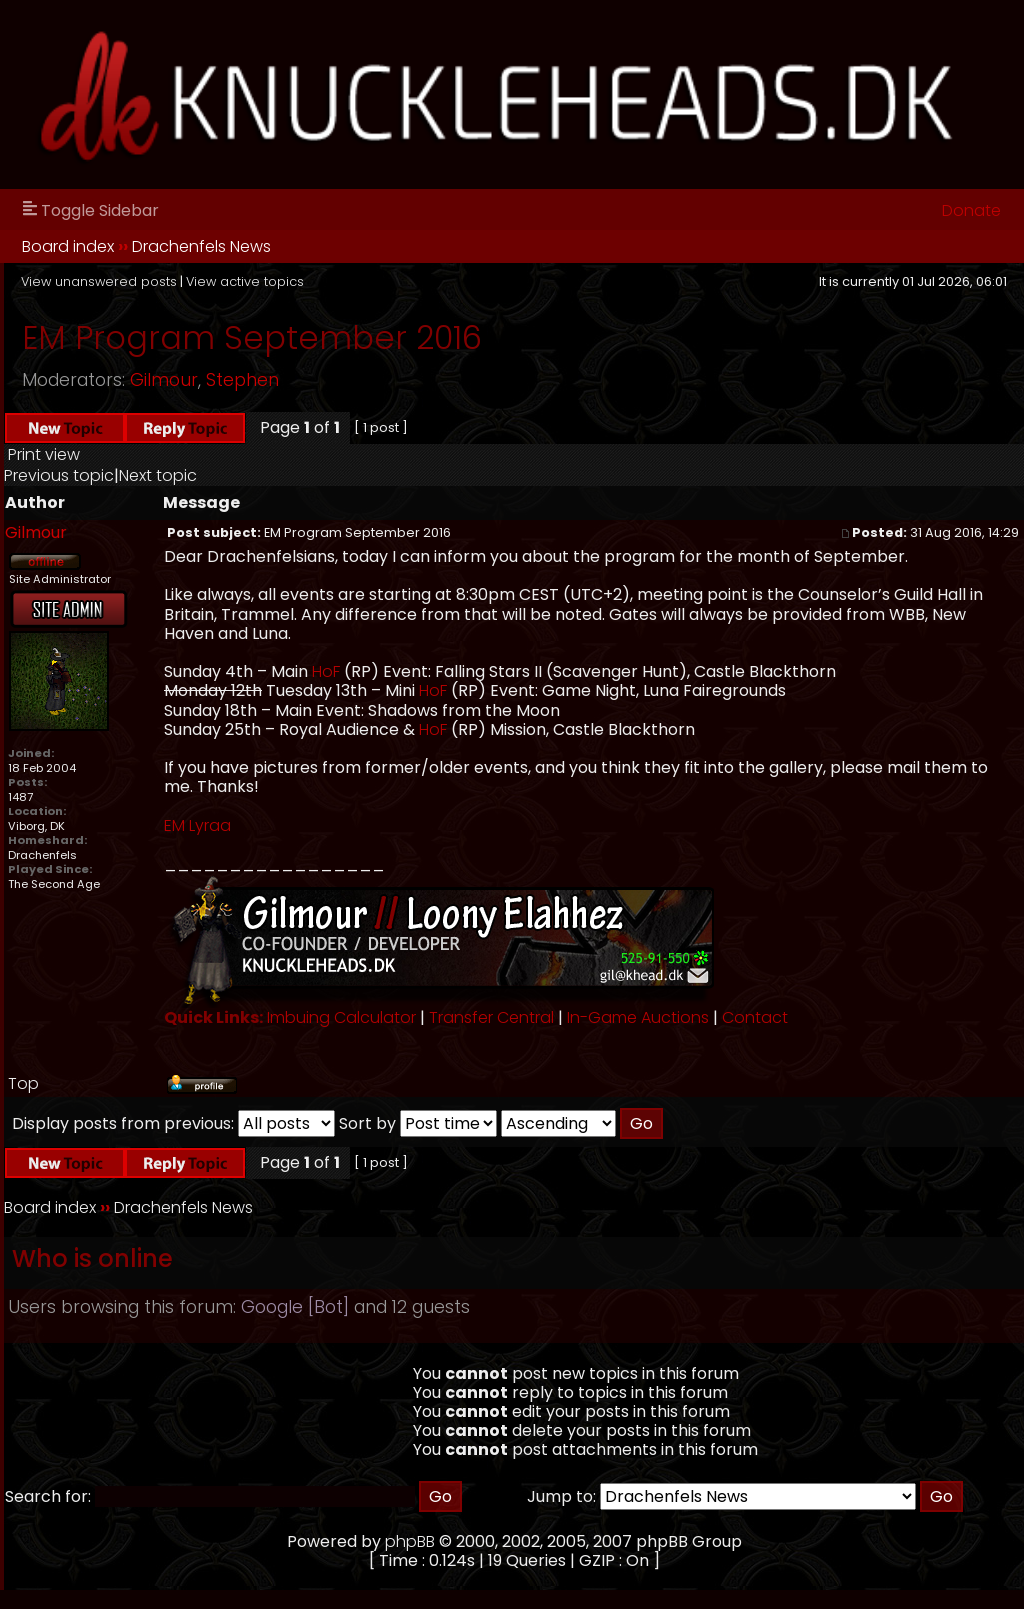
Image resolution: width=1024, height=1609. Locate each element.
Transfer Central (491, 1017)
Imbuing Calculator (341, 1017)
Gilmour (164, 380)
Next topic (158, 475)
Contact (755, 1017)
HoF (326, 671)
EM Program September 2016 (252, 337)
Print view (44, 454)
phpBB (410, 1541)
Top (23, 1083)
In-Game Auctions (638, 1017)
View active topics (245, 281)
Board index (68, 246)
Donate (971, 210)
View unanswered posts (99, 281)
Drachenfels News (201, 246)
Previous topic (59, 475)
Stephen (242, 380)
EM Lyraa (197, 825)
